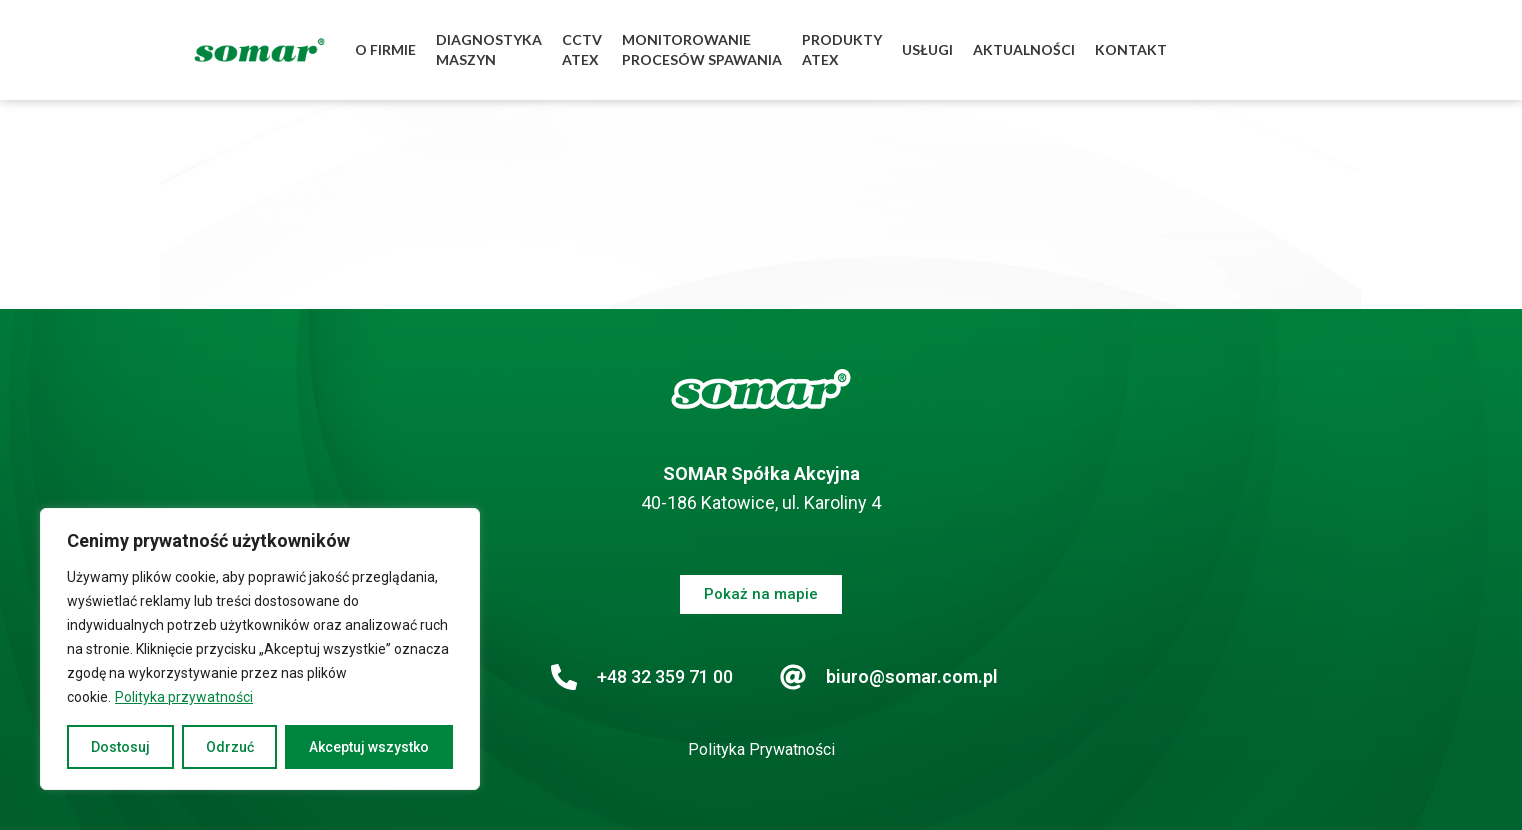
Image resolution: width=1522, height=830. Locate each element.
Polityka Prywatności (761, 749)
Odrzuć (230, 747)
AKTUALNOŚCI (1024, 49)
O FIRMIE (385, 49)
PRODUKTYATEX (842, 49)
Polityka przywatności (184, 697)
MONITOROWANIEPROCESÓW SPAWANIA (702, 49)
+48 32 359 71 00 (665, 676)
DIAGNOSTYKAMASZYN (489, 49)
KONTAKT (1131, 49)
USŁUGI (927, 49)
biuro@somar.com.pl (912, 676)
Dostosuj (120, 747)
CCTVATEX (582, 49)
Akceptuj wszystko (369, 747)
